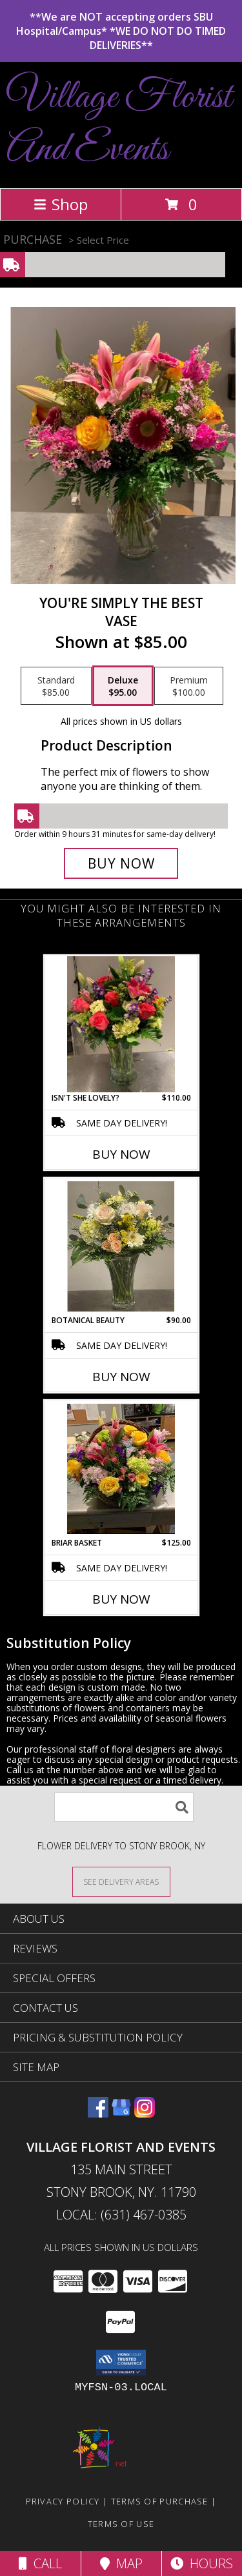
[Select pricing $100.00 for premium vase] (189, 686)
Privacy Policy (63, 2501)
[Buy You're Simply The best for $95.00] (121, 863)
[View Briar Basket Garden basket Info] (121, 1469)
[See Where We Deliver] (121, 1881)
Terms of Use (121, 2524)
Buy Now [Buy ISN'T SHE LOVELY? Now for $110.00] (121, 1154)
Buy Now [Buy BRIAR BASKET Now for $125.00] (121, 1599)
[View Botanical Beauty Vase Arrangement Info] (121, 1246)
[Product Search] (124, 1807)
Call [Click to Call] (40, 2563)
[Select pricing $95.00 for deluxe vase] (123, 686)
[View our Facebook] (98, 2113)
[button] (121, 2362)
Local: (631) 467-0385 (121, 2214)
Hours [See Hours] (201, 2563)
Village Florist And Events (119, 124)
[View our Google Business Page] (121, 2113)
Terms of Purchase (159, 2501)
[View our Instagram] (144, 2113)
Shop (61, 204)
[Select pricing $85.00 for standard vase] (56, 686)
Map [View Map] (121, 2563)
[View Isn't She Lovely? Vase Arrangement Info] (121, 1024)
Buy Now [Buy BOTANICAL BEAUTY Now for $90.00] (121, 1376)
